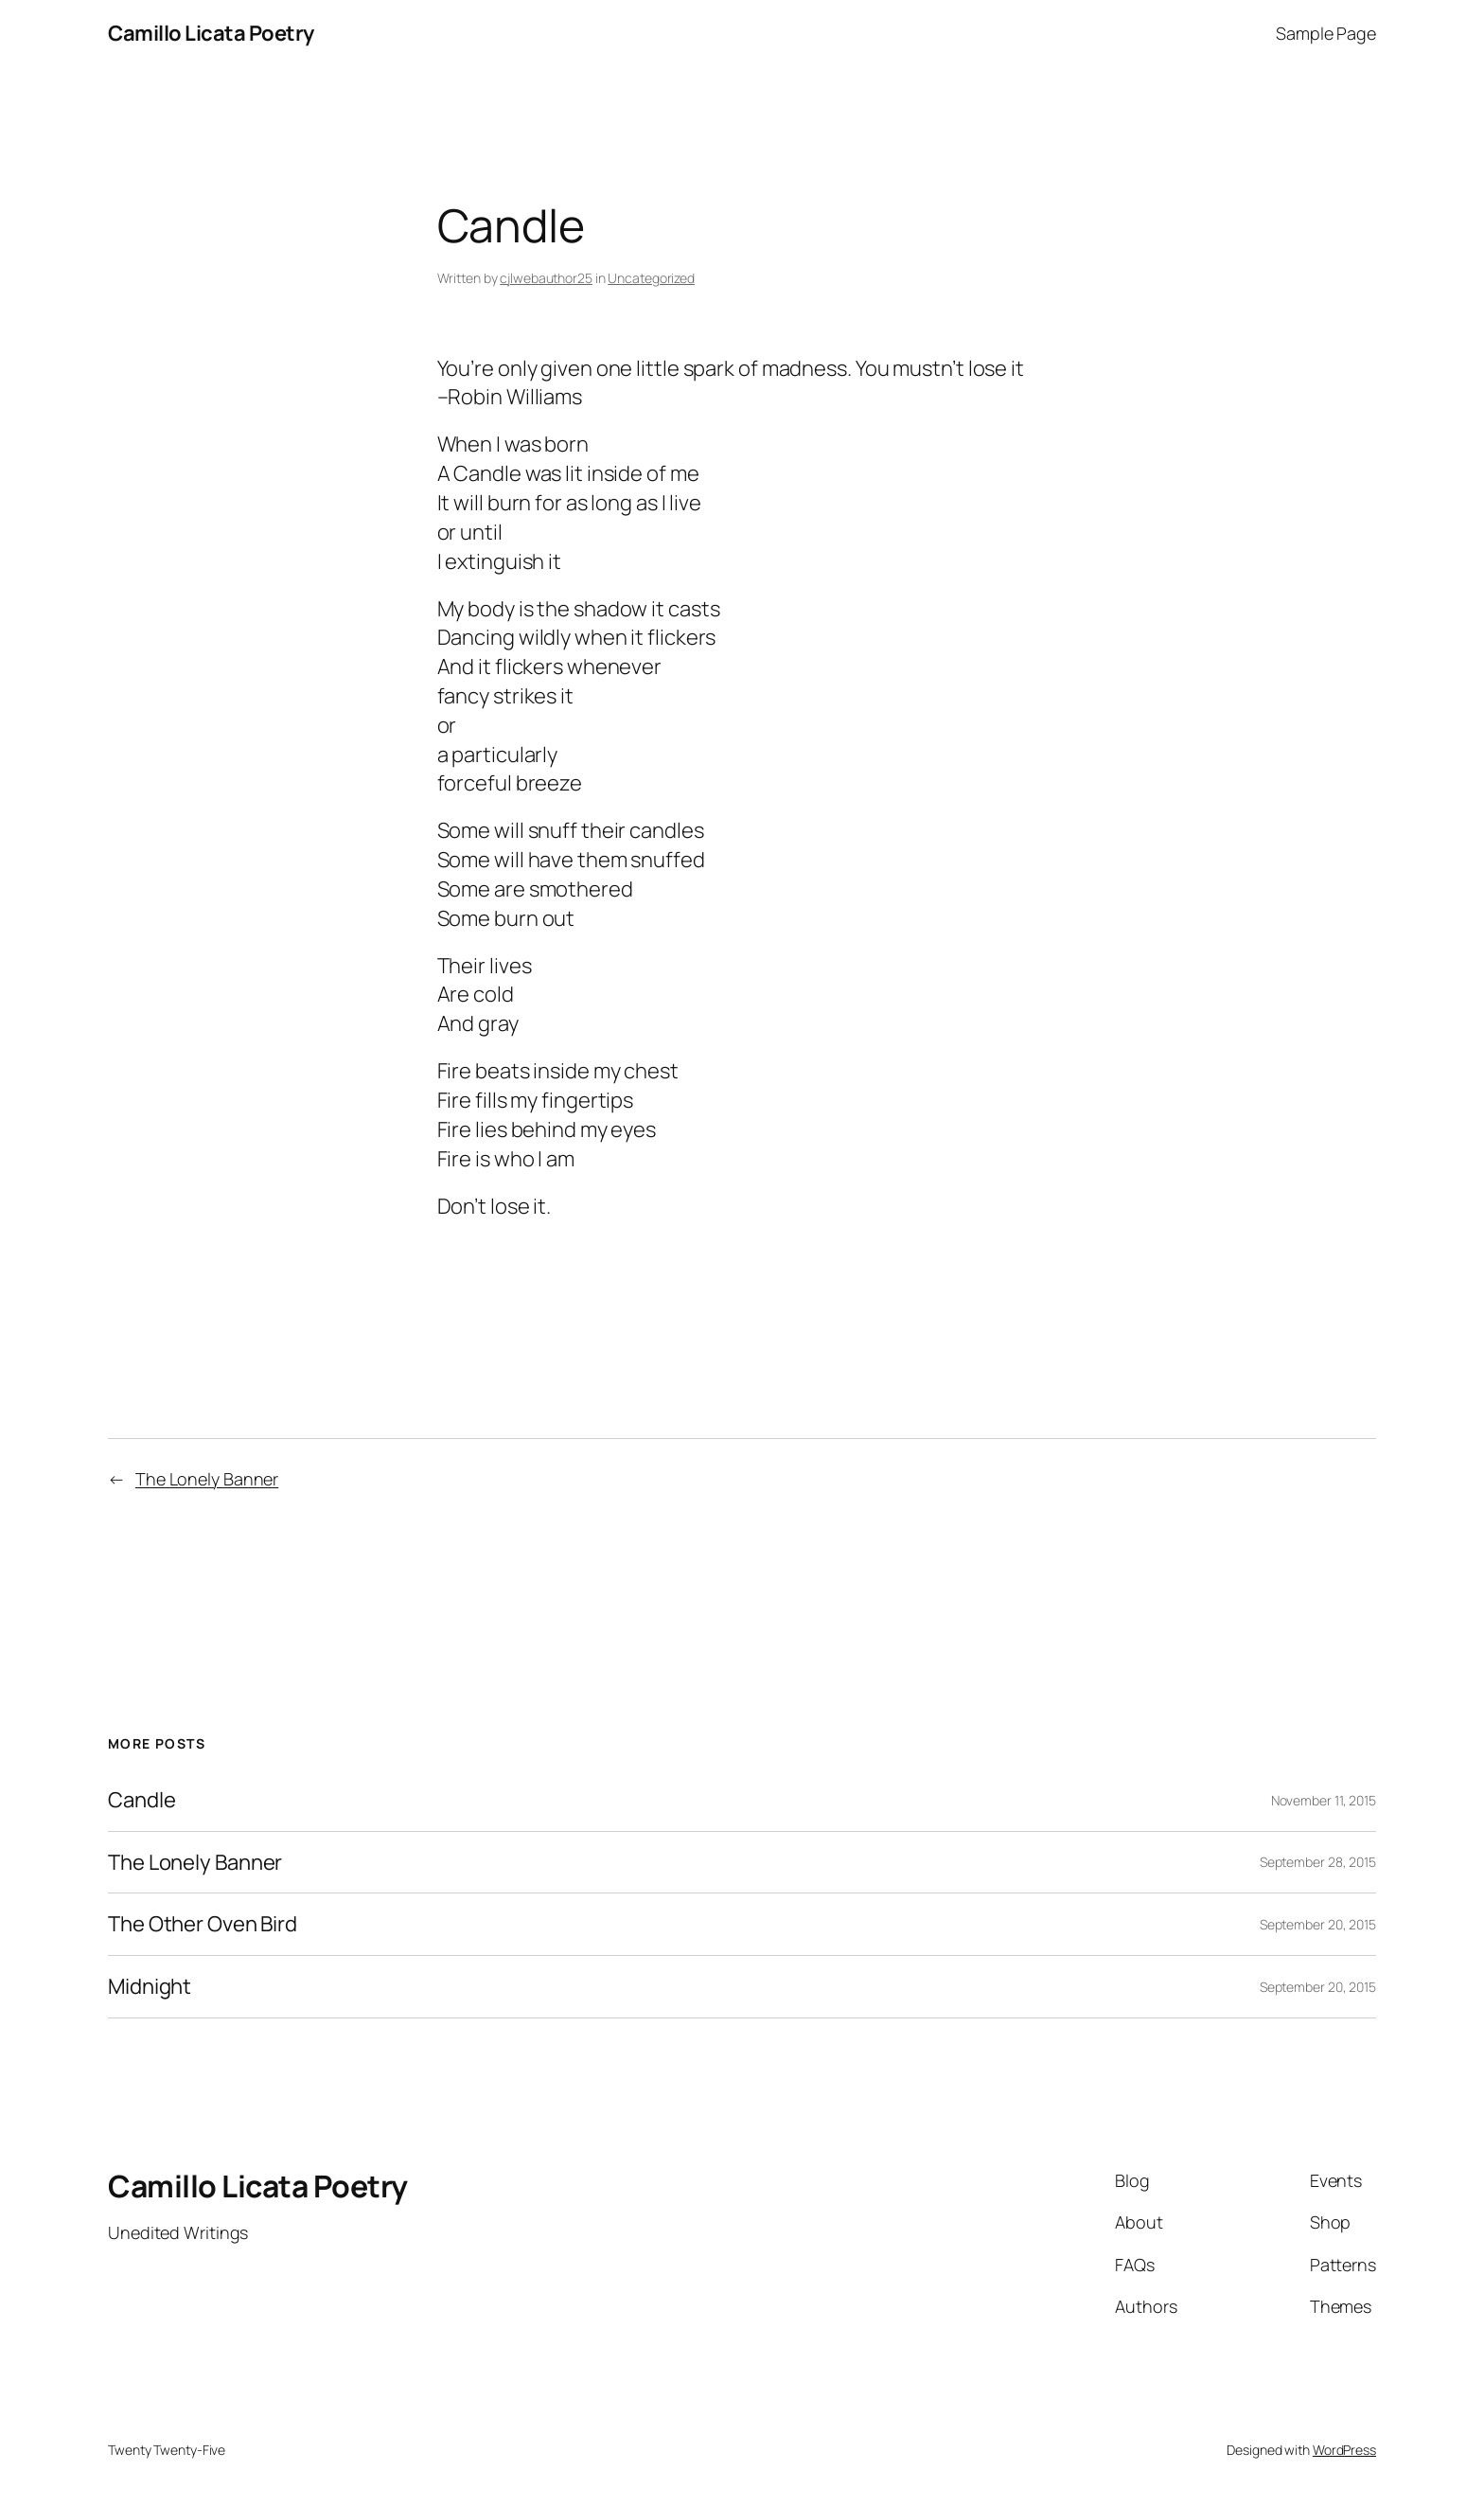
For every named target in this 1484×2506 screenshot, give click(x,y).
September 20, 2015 (1318, 1924)
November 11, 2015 (1323, 1800)
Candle (141, 1800)
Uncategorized (651, 278)
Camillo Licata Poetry (211, 33)
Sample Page (1326, 33)
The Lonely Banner (206, 1478)
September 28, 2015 (1318, 1862)
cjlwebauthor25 (546, 278)
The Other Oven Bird (202, 1924)
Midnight (149, 1987)
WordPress (1344, 2450)
